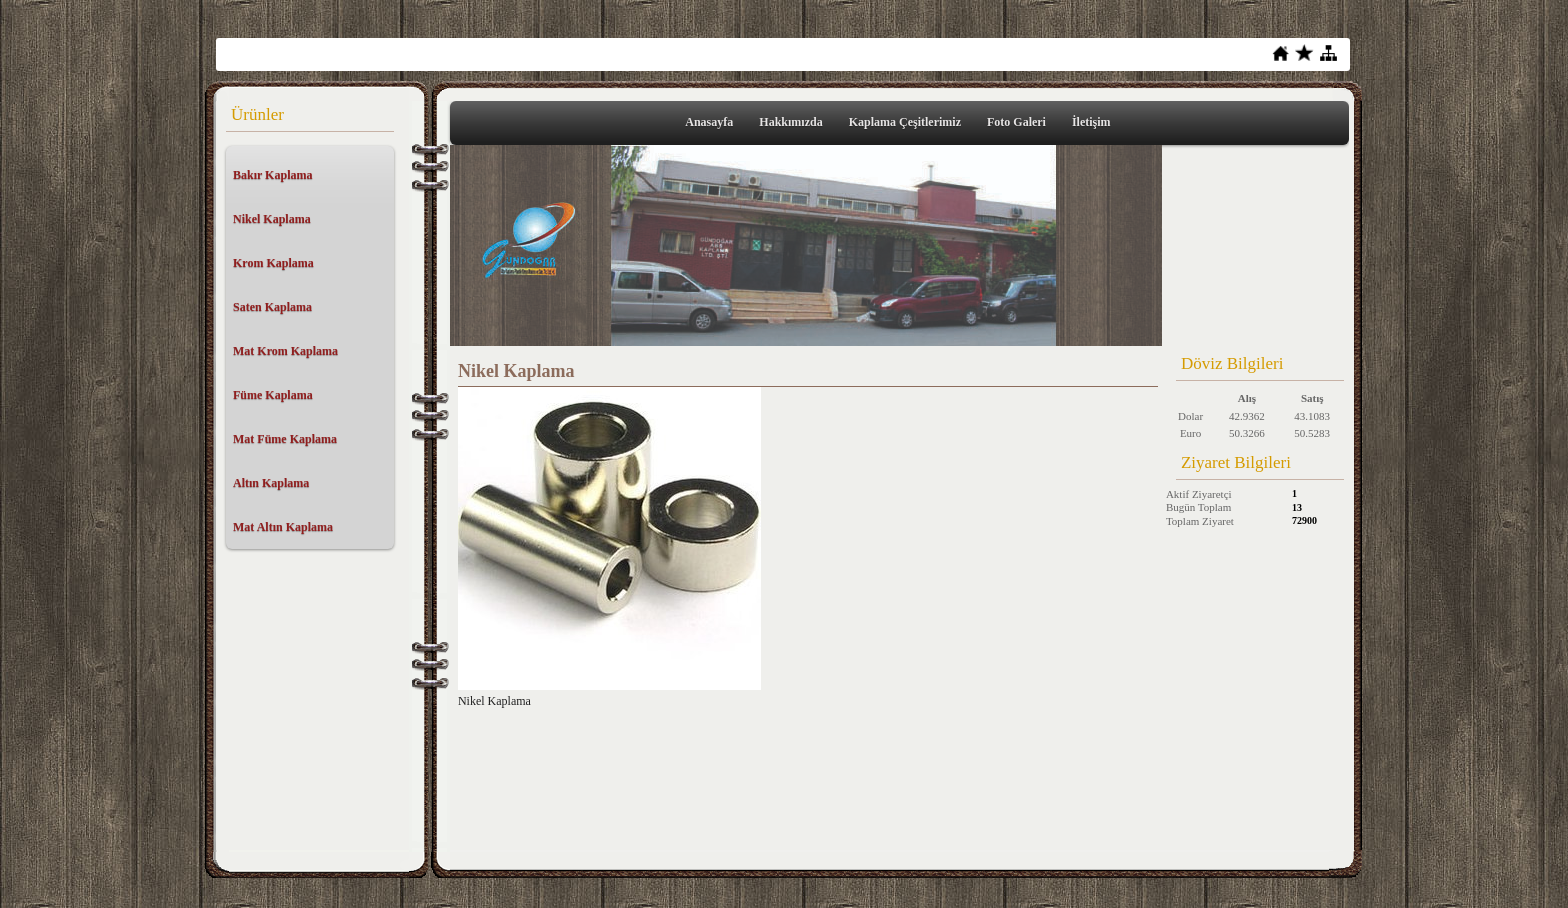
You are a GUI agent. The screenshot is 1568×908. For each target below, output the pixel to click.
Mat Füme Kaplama (285, 439)
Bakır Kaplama (272, 175)
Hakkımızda (790, 122)
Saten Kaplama (272, 307)
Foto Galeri (1016, 122)
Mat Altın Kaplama (283, 527)
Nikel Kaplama (272, 219)
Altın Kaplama (271, 483)
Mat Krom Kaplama (285, 351)
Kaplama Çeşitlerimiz (905, 122)
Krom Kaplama (273, 263)
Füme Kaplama (273, 395)
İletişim (1091, 122)
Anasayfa (709, 122)
